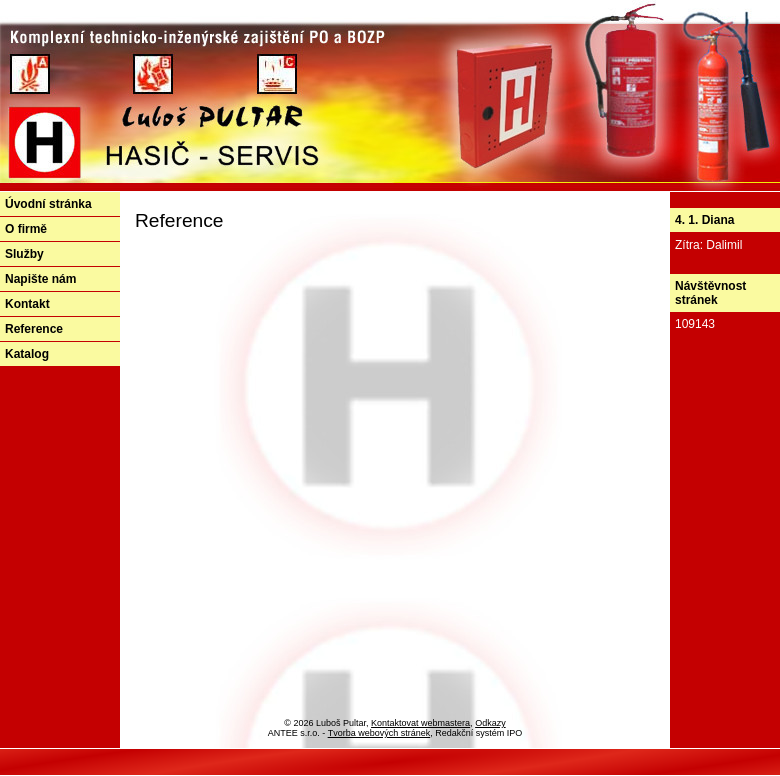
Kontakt (27, 304)
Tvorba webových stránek (379, 733)
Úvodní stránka (48, 204)
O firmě (26, 229)
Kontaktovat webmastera (420, 723)
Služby (24, 254)
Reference (34, 329)
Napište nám (40, 279)
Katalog (27, 354)
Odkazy (490, 723)
